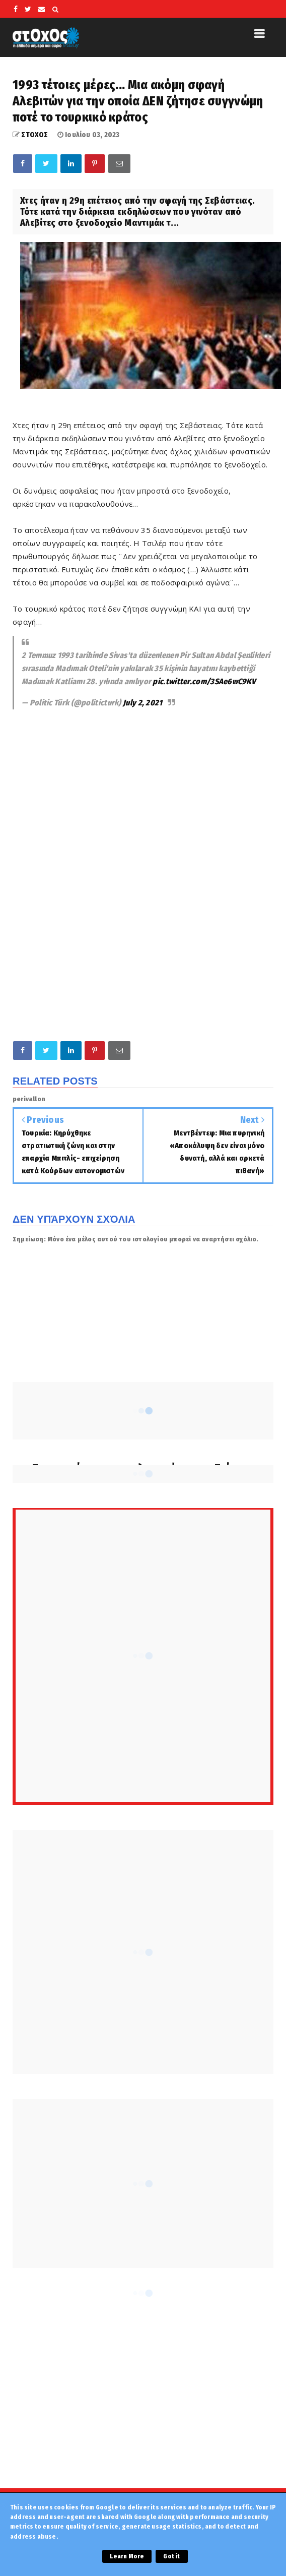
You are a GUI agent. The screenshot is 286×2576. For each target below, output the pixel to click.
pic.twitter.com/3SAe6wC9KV (204, 681)
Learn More (127, 2556)
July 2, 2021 (143, 702)
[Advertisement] (143, 788)
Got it (171, 2556)
